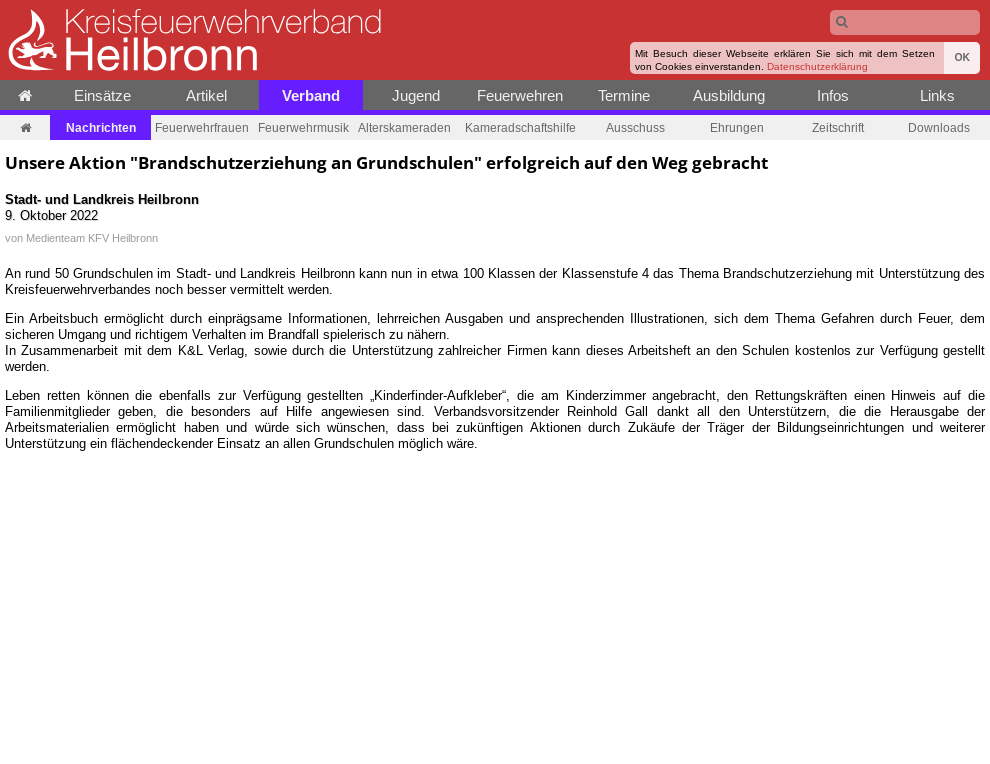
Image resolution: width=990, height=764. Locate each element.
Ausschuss (635, 127)
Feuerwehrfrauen (202, 127)
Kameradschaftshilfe (520, 127)
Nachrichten (101, 127)
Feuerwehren (520, 95)
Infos (833, 95)
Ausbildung (729, 95)
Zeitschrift (838, 127)
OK (962, 57)
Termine (624, 95)
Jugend (416, 95)
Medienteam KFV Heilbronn (92, 238)
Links (937, 95)
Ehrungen (737, 127)
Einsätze (102, 95)
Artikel (206, 95)
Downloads (939, 127)
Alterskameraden (404, 127)
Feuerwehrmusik (303, 127)
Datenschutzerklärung (817, 66)
